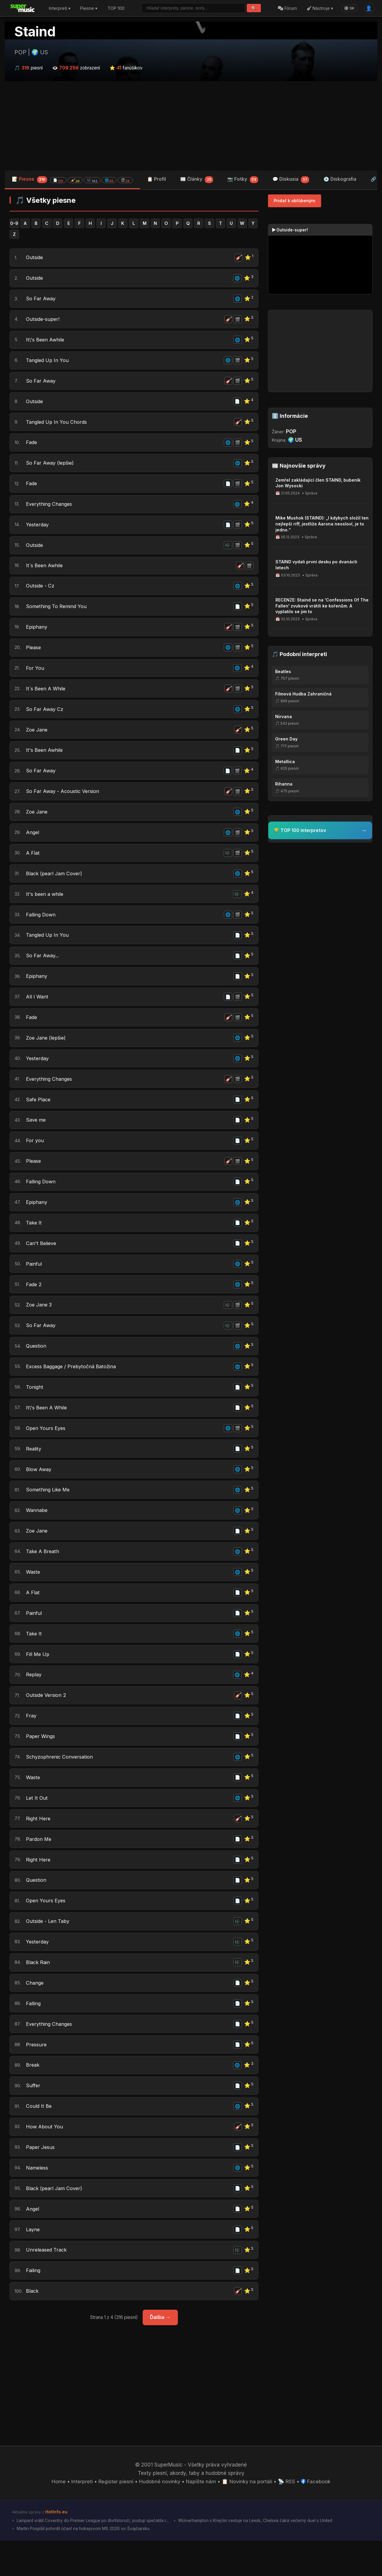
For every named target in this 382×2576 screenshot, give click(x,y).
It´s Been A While (46, 697)
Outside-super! (43, 321)
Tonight (35, 1407)
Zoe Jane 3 (39, 1323)
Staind (35, 32)
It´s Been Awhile (45, 572)
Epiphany (37, 634)
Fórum (287, 8)
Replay (34, 1700)
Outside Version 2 (47, 1720)
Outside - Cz (41, 593)
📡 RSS (288, 2517)
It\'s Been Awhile (45, 342)
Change (35, 2013)
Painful (34, 1282)
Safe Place (39, 1115)
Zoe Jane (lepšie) (47, 1052)
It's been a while (45, 906)
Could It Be (39, 2138)
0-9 (14, 223)
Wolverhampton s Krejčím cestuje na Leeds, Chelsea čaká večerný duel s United (261, 2555)
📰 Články (196, 180)
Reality (34, 1470)
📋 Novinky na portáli (247, 2517)
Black (32, 2326)
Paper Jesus (41, 2180)
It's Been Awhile (45, 760)
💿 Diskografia (340, 179)
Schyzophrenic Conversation (60, 1783)
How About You (44, 2159)
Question (36, 1365)
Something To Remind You (57, 613)
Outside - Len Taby (49, 1950)
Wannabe (37, 1533)
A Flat (33, 864)
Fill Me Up (37, 1679)
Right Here (38, 1846)
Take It (34, 1240)
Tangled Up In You (48, 363)
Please (34, 655)
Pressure (36, 2076)
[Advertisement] (191, 126)
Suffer (33, 2117)
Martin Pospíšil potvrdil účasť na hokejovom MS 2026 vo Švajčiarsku (83, 2563)
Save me (36, 1136)
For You (35, 676)
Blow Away (39, 1491)
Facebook (317, 2517)
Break (32, 2096)
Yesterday (38, 530)
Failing (33, 2305)
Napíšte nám (201, 2517)
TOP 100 (115, 8)
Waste (33, 1595)
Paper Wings (41, 1762)
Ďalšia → (160, 2353)
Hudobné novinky (159, 2517)
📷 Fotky (242, 180)
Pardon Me (39, 1867)
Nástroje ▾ (320, 8)
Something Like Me (49, 1512)
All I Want (37, 1010)
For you (35, 1156)
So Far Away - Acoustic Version (64, 801)
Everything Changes (50, 509)
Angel (33, 843)
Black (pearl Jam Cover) (55, 885)
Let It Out (37, 1825)
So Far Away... (42, 969)
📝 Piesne (72, 179)
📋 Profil (156, 179)
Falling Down (41, 927)
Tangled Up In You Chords (57, 425)
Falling (33, 2034)
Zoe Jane (37, 739)
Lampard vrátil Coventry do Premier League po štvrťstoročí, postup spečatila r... (94, 2555)
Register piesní (115, 2517)
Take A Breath (43, 1574)
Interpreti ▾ (59, 8)
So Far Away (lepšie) (50, 467)
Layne (33, 2263)
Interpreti (81, 2517)
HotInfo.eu (56, 2547)
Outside (35, 258)
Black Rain (38, 1992)
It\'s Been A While (47, 1428)
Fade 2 (34, 1303)
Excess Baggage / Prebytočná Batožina (73, 1386)
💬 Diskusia (290, 180)
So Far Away (41, 300)
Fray (31, 1741)
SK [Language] (349, 8)
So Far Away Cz (45, 718)
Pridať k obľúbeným (294, 200)
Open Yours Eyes (46, 1449)
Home (57, 2517)
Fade (32, 446)
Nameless (38, 2201)
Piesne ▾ (88, 8)
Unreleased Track (47, 2285)
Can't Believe (42, 1261)
